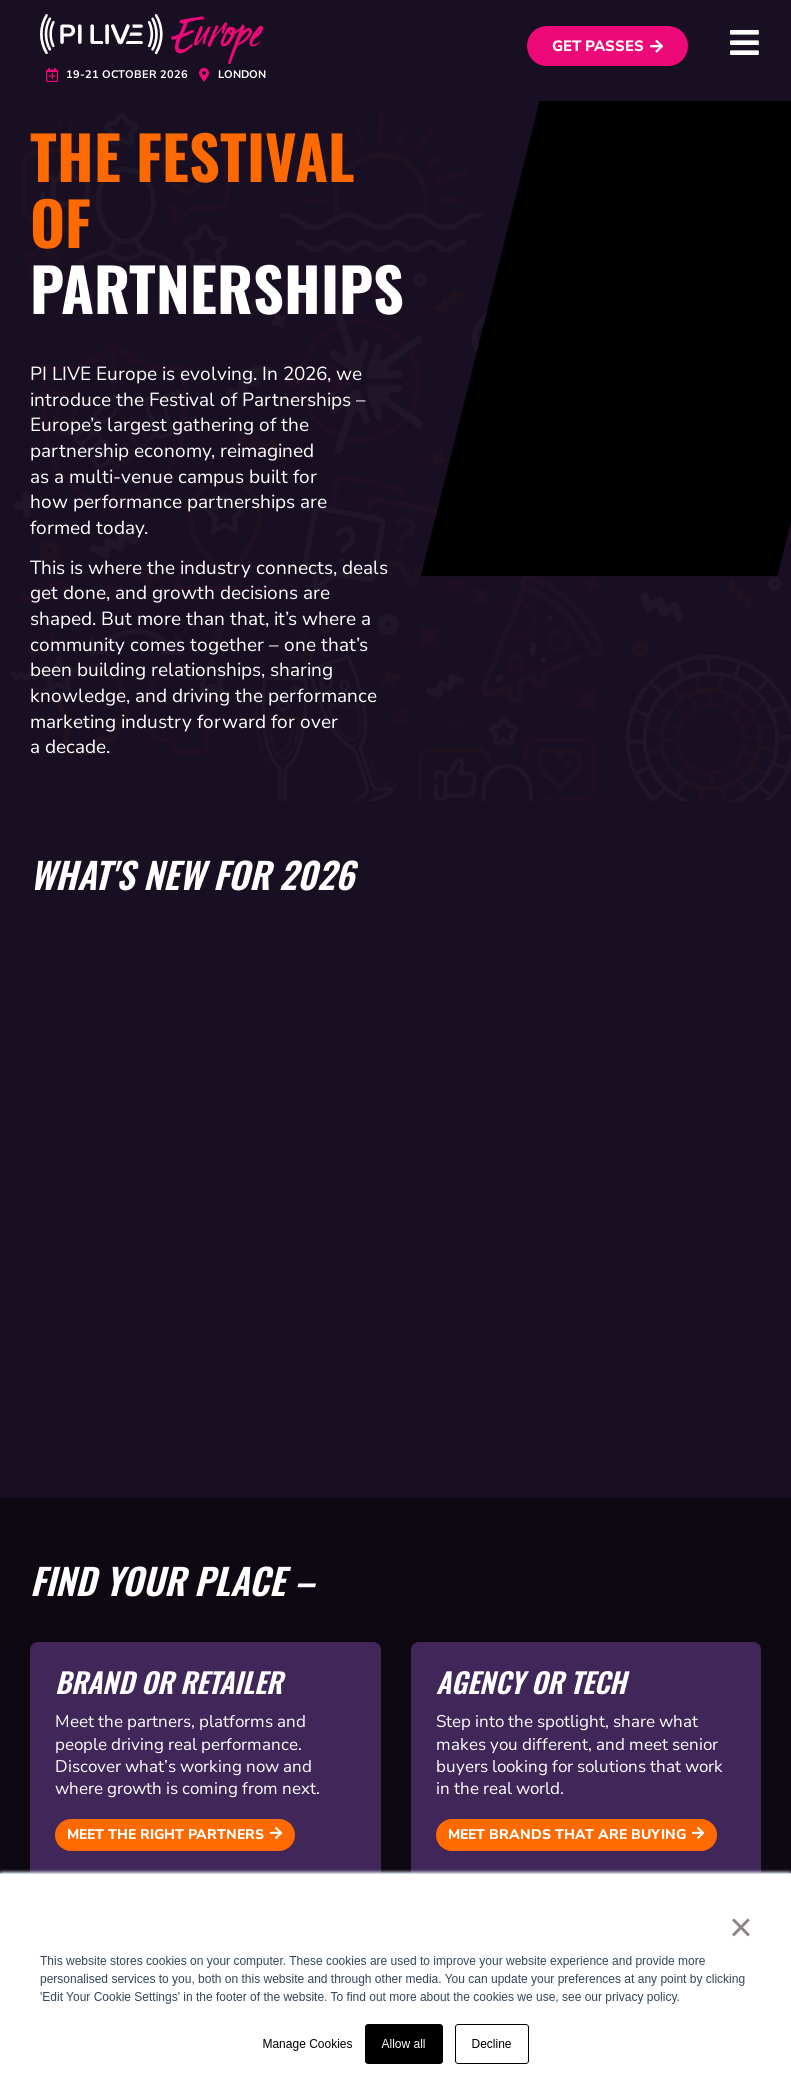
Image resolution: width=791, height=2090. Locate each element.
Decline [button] (492, 2044)
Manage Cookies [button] (307, 2044)
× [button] (740, 1927)
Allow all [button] (404, 2044)
